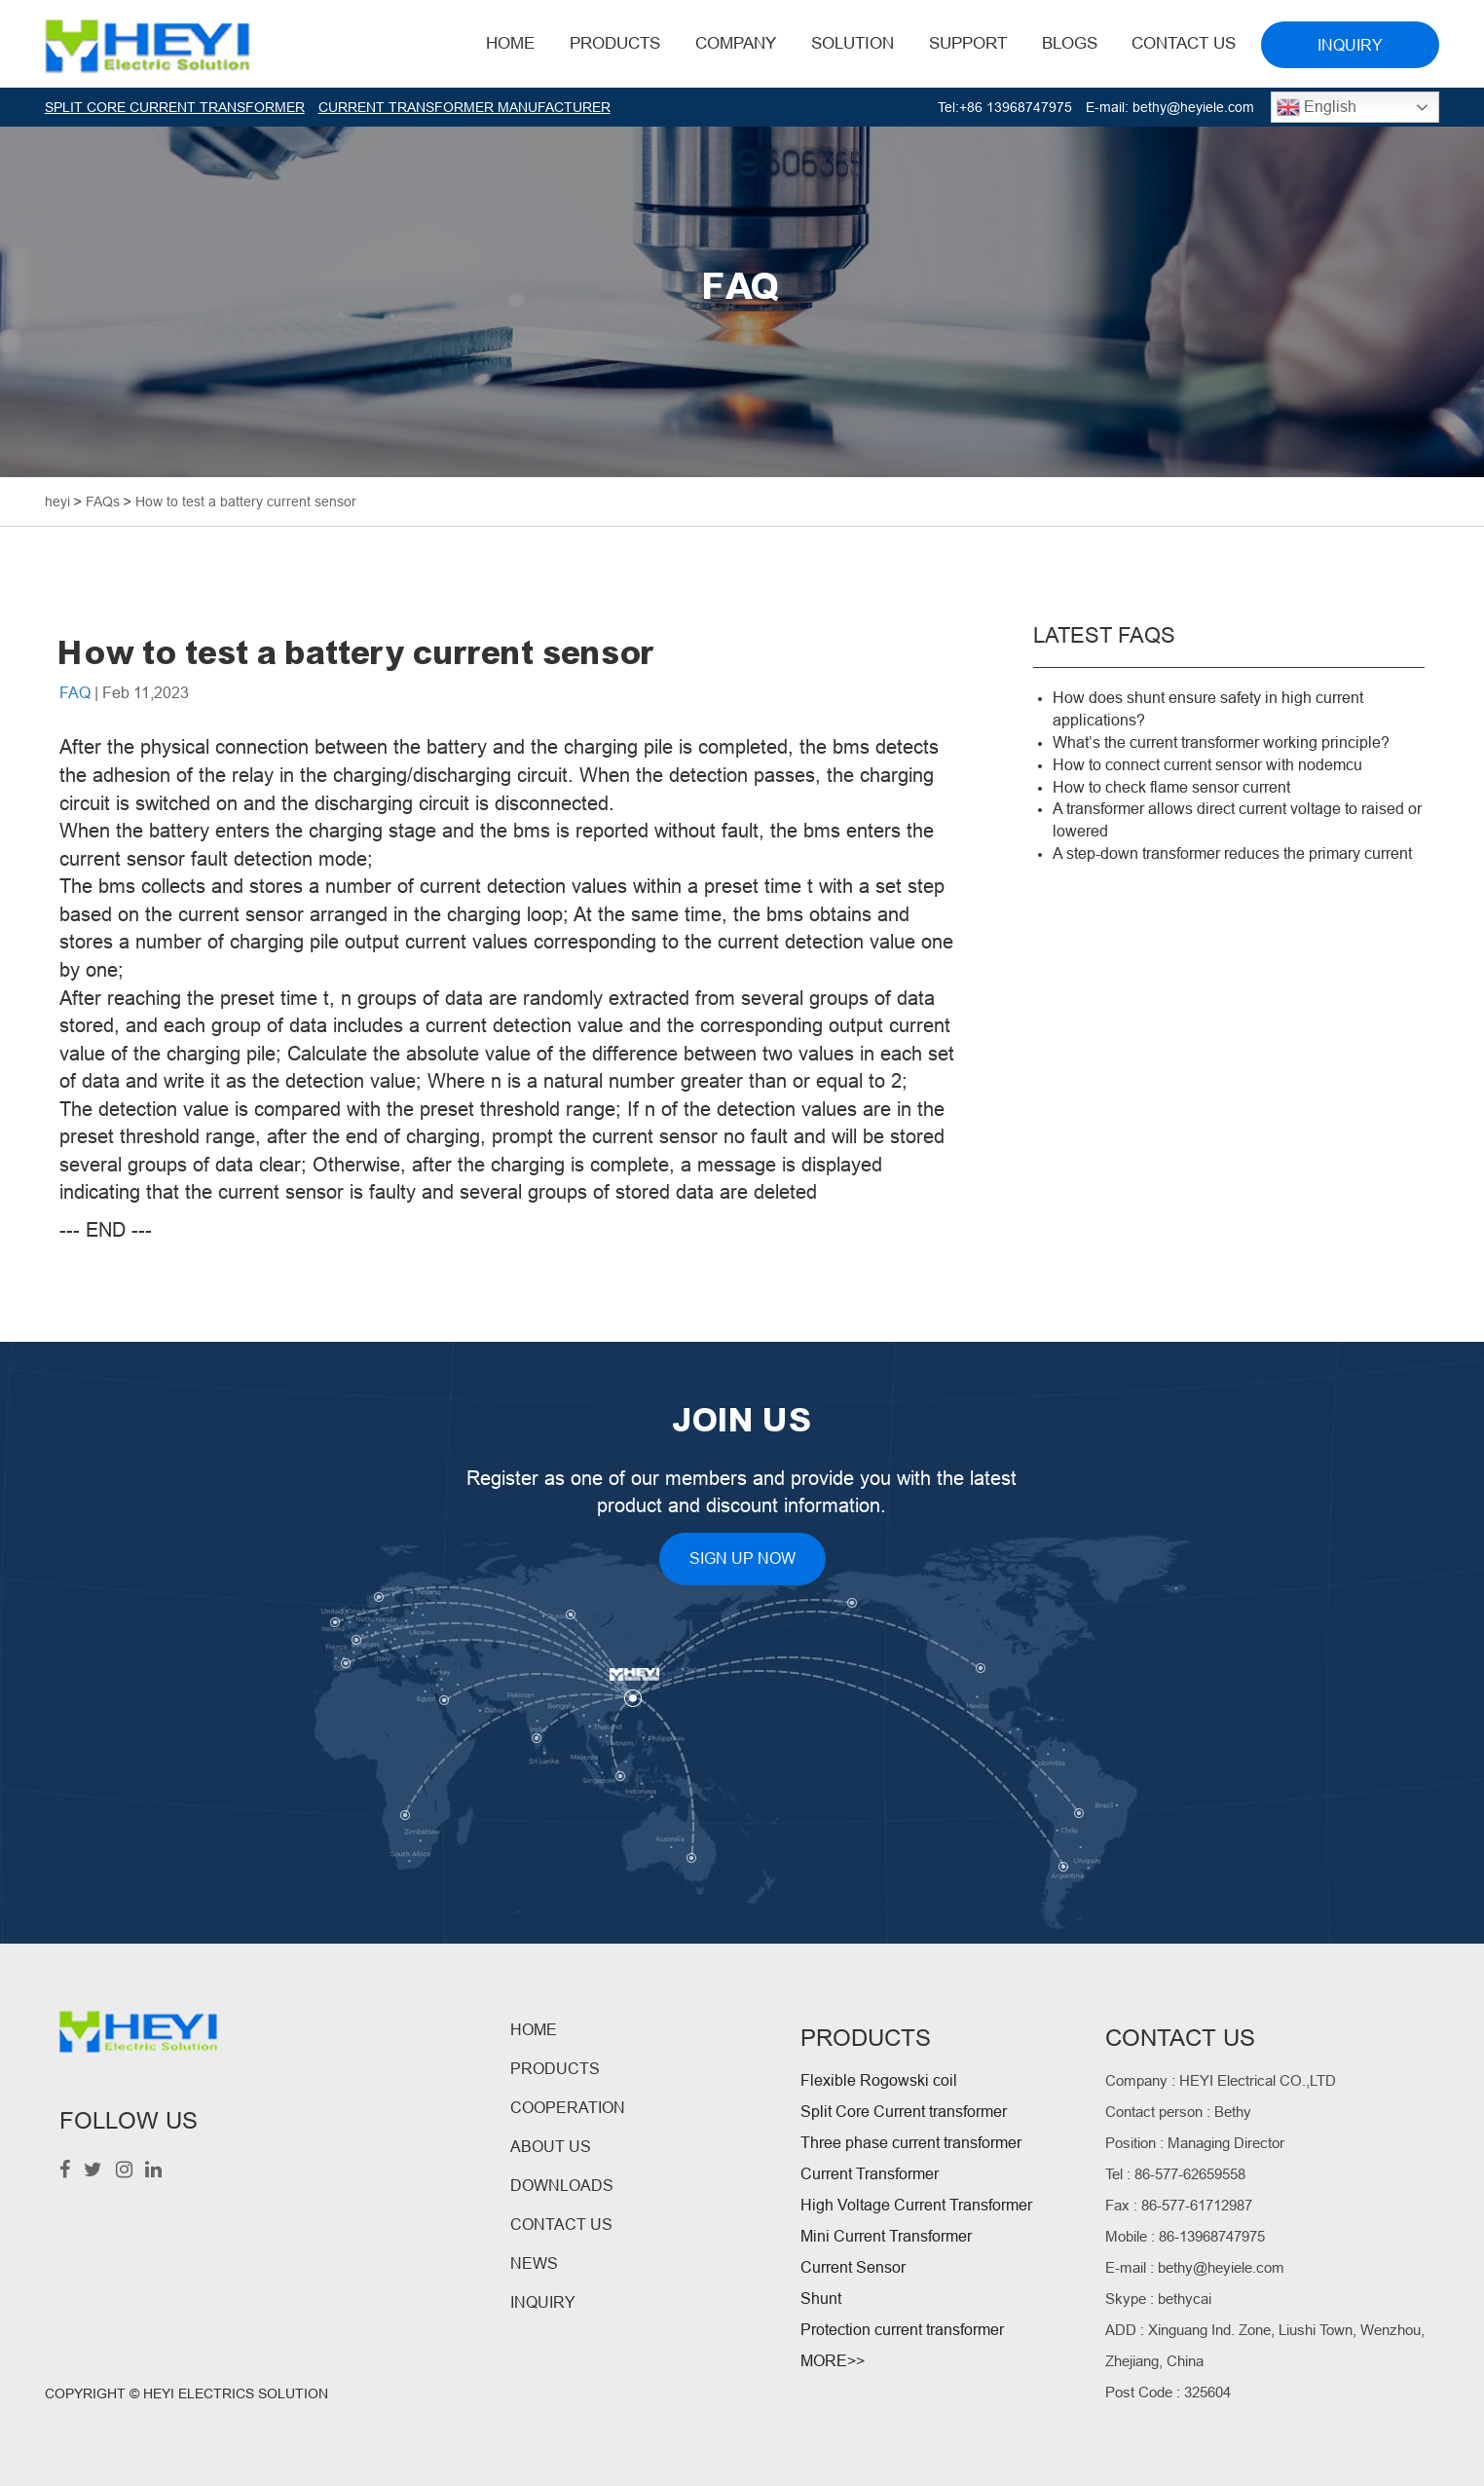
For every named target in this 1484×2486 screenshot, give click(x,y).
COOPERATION (567, 2107)
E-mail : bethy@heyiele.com (1194, 2267)
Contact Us (1184, 43)
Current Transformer (869, 2174)
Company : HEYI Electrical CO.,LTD (1220, 2080)
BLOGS (1069, 43)
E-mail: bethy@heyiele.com (1170, 107)
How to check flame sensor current (1171, 787)
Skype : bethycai (1158, 2298)
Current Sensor (853, 2267)
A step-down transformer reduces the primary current (1232, 853)
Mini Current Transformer (886, 2236)
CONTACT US (561, 2224)
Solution (852, 43)
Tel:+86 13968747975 (1005, 107)
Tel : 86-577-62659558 (1175, 2174)
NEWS (534, 2263)
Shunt (820, 2298)
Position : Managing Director (1194, 2142)
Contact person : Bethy (1178, 2111)
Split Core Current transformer (903, 2111)
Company (735, 43)
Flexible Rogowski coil (878, 2080)
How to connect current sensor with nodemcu (1207, 765)
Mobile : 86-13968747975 (1185, 2236)
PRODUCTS (555, 2068)
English (1316, 107)
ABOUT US (550, 2146)
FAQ (75, 693)
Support (968, 43)
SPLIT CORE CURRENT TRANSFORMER (175, 107)
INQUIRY (542, 2302)
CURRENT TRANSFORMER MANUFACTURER (464, 107)
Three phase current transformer (910, 2142)
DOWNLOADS (561, 2185)
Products (615, 43)
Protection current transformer (902, 2329)
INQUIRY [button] (1350, 45)
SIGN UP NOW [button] (742, 1558)
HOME (510, 43)
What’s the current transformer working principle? (1221, 742)
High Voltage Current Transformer (916, 2205)
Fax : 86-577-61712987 (1178, 2205)
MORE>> (832, 2361)
